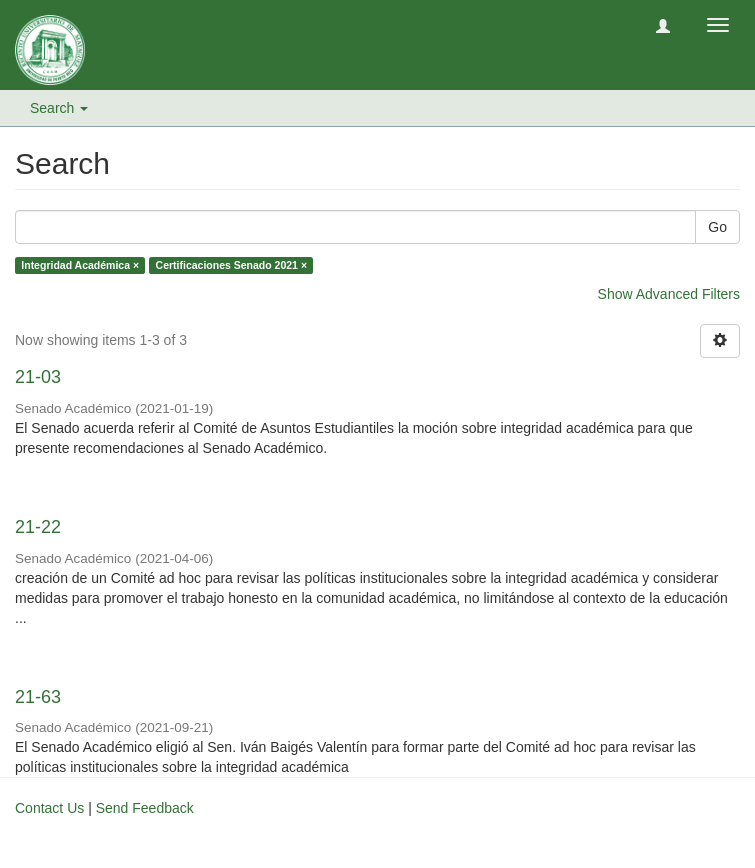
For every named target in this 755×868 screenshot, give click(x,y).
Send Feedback (145, 808)
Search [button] (59, 108)
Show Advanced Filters (669, 294)
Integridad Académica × (80, 265)
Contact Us (49, 808)
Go (717, 227)
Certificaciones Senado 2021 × (231, 265)
